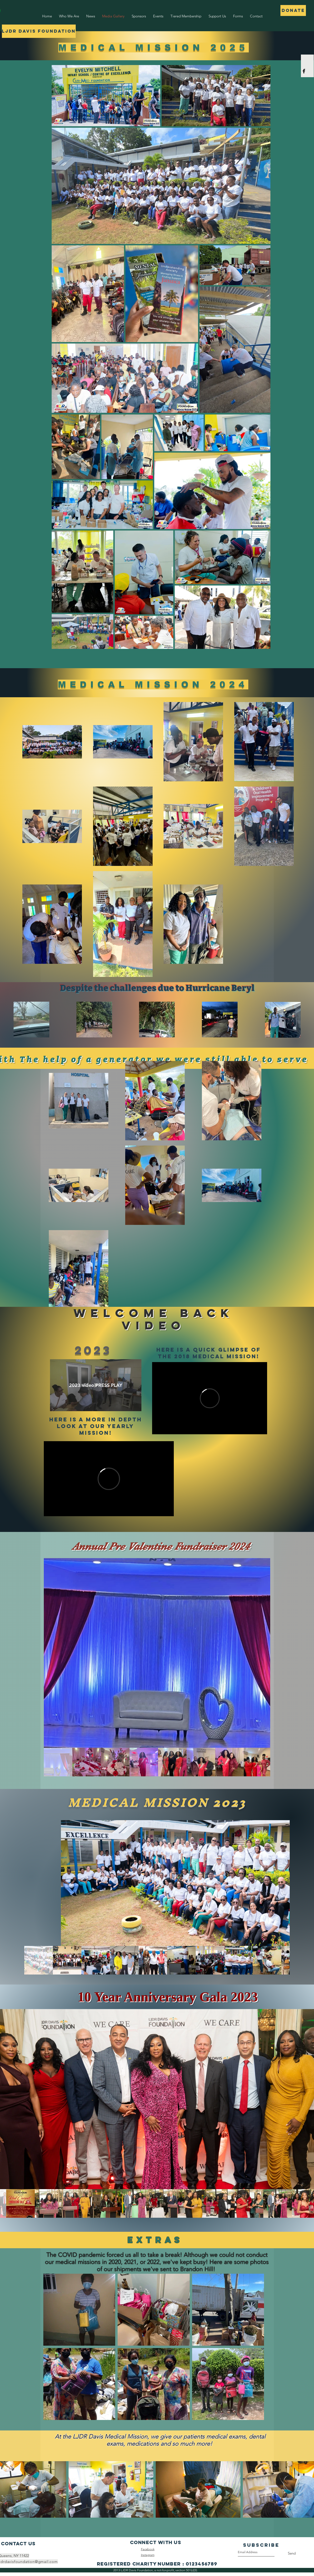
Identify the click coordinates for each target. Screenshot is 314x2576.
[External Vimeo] (209, 1398)
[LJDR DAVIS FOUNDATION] (39, 31)
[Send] (291, 2553)
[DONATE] (293, 10)
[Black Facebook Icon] (304, 71)
